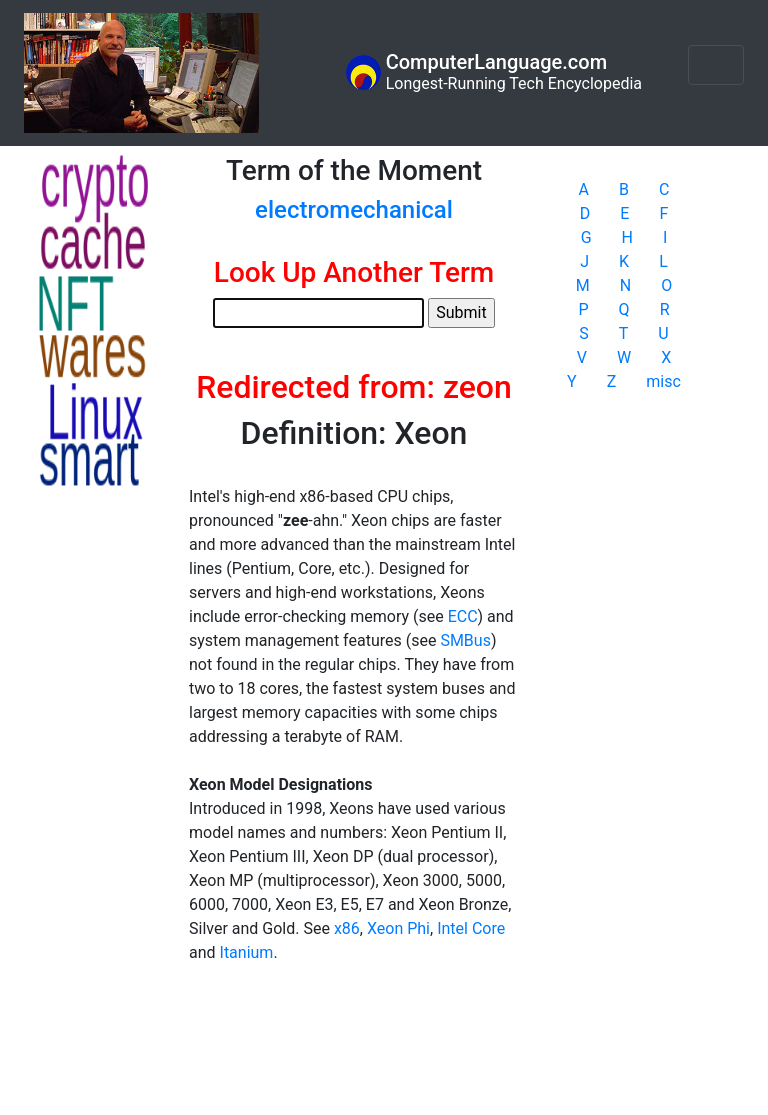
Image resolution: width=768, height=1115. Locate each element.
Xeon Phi (398, 928)
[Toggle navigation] (716, 65)
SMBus (465, 640)
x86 (347, 928)
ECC (463, 616)
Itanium (247, 952)
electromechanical (354, 210)
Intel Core (471, 928)
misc (663, 381)
